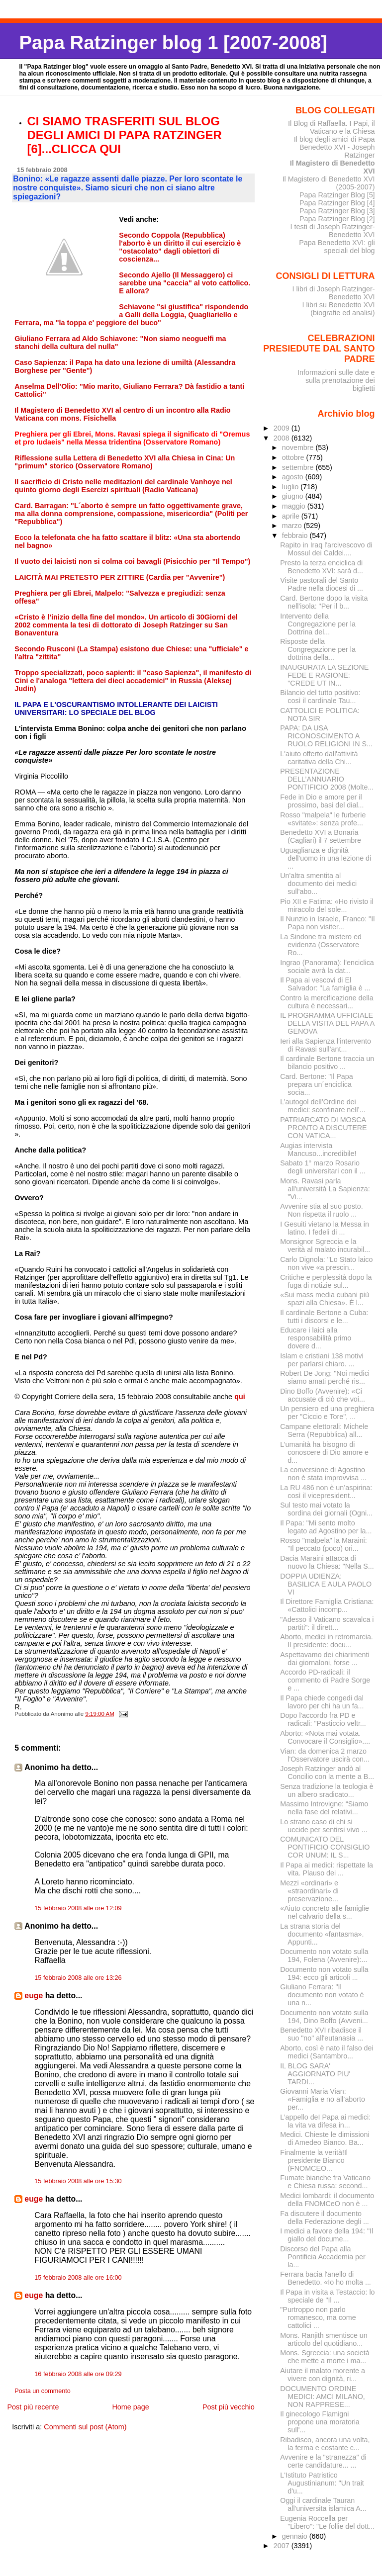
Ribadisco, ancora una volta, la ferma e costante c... (325, 2444)
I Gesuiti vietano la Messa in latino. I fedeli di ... (324, 1228)
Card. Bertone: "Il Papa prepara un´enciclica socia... (316, 1084)
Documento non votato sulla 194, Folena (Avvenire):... (324, 1955)
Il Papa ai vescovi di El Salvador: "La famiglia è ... (325, 984)
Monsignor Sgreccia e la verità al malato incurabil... (325, 1245)
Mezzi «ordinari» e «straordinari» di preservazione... (309, 1891)
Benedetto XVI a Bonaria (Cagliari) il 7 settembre (320, 836)
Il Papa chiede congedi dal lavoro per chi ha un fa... (322, 1702)
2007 (282, 2546)
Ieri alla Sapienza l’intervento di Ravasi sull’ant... (325, 1045)
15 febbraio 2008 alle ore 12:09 (77, 1908)
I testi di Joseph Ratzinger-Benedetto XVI (332, 231)
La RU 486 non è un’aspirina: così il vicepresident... (326, 1492)
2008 (282, 438)
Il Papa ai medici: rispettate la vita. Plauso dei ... (326, 1869)
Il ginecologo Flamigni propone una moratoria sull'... (320, 2422)
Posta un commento (42, 2391)
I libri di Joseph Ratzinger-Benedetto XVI (333, 293)
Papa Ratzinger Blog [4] (337, 203)
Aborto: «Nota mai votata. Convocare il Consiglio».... (325, 1737)
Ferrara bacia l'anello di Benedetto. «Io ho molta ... (325, 2278)
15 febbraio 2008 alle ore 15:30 (77, 2181)
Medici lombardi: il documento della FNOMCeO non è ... (327, 2200)
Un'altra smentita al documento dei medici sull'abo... (318, 883)
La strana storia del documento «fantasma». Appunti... (322, 1934)
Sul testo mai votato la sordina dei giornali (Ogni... (326, 1509)
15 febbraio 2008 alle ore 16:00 (77, 2277)
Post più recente (33, 2407)
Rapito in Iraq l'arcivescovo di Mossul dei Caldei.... (326, 549)
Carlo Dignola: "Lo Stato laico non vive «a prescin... (326, 1263)
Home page (130, 2407)
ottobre (294, 457)
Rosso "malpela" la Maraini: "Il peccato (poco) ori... (323, 1544)
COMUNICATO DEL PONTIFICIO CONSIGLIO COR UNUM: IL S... (325, 1847)
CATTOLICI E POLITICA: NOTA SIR (320, 714)
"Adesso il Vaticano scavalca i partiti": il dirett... (327, 1623)
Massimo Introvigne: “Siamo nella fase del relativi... (324, 1808)
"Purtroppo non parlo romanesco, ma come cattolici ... (318, 2317)
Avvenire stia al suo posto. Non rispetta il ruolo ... (321, 1210)
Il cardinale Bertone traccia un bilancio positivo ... (327, 1062)
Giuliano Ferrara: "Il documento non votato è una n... (322, 1995)
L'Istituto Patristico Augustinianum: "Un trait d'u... (322, 2483)
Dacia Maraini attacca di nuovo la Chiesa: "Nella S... (327, 1562)
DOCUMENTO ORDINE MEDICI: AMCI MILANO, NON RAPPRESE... (322, 2396)
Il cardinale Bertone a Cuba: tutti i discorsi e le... (324, 1317)
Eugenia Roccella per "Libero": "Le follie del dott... (327, 2522)
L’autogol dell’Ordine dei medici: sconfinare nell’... (322, 1106)
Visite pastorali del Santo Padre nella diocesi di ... (321, 584)
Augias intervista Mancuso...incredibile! (318, 1149)
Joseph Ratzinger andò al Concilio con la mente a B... (327, 1772)
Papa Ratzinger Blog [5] (337, 195)
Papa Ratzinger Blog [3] (337, 211)
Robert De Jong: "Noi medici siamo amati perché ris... (325, 1377)
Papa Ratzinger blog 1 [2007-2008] (173, 42)
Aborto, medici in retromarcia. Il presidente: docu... (326, 1641)
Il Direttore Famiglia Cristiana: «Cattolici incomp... (327, 1605)
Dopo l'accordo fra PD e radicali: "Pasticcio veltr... (323, 1719)
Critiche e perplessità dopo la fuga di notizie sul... (326, 1281)
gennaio (295, 2536)
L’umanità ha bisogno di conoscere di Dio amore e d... (324, 1452)
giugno (293, 496)
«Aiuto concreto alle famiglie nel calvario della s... (324, 1912)
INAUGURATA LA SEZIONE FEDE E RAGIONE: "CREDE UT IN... (324, 675)
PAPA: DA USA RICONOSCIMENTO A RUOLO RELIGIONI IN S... (326, 736)
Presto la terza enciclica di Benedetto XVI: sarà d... (321, 567)
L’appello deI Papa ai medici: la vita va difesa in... (325, 2121)
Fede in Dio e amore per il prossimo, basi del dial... (322, 801)
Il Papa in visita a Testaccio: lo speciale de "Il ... (327, 2296)
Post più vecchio (228, 2407)
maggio (294, 506)
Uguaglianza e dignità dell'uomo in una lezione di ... (325, 858)
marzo (293, 526)
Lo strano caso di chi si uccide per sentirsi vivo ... (323, 1826)
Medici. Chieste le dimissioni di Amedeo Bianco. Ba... (324, 2138)
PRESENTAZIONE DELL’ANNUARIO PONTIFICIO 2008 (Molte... (327, 779)
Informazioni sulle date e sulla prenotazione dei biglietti (336, 380)
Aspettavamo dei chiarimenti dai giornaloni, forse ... (324, 1659)
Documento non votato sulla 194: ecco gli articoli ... (324, 1973)
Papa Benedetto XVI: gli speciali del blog (337, 247)
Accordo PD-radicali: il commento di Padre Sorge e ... (325, 1680)
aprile (291, 516)
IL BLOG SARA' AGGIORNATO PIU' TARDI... (315, 2074)
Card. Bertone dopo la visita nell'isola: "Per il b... (324, 602)
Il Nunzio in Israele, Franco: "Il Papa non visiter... (327, 923)
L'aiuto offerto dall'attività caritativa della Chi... (319, 758)
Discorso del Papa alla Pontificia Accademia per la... (322, 2257)
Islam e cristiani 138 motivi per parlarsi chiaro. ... (321, 1360)
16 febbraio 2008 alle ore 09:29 (77, 2374)
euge (33, 1995)
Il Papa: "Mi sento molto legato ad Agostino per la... (326, 1527)
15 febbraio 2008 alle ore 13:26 (77, 1977)
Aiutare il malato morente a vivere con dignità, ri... (322, 2375)
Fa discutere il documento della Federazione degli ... (324, 2217)
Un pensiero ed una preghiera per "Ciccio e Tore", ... (327, 1413)
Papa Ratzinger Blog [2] (337, 219)
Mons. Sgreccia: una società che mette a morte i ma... (324, 2357)
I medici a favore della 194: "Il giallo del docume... (326, 2235)
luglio (291, 487)
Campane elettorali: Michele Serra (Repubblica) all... (324, 1430)
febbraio (296, 535)
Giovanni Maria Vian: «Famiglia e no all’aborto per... (322, 2099)
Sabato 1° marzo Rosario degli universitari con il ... (322, 1167)
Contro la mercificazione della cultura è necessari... (326, 1002)
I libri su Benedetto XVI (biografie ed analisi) (338, 309)
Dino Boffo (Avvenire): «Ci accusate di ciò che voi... (322, 1395)
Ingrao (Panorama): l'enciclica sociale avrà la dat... (327, 967)
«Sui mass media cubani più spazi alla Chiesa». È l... (324, 1299)
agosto (293, 477)
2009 (282, 428)
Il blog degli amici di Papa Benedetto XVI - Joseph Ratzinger (334, 147)
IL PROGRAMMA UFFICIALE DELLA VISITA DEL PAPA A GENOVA (327, 1023)
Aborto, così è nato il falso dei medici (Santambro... (326, 2052)
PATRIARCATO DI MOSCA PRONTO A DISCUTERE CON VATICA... (323, 1128)
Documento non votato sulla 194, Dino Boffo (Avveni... (324, 2017)
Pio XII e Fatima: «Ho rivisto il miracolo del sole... (326, 905)
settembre (299, 467)
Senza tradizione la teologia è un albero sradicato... (326, 1790)
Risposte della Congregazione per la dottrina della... (318, 649)
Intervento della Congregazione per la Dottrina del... (318, 624)
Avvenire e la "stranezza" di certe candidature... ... (323, 2461)
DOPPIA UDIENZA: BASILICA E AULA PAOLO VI (326, 1584)
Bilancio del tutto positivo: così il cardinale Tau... (320, 697)
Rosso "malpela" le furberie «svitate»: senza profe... (323, 819)
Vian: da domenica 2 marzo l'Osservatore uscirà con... (325, 1755)
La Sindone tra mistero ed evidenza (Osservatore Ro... (321, 945)
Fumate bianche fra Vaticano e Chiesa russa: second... (325, 2182)
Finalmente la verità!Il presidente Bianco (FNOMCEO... (314, 2160)
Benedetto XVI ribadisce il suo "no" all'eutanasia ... (321, 2034)
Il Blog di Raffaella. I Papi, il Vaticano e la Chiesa (331, 127)
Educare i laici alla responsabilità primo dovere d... (315, 1338)
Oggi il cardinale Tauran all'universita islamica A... (323, 2504)
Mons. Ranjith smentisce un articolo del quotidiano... (323, 2339)
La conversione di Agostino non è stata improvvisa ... (323, 1474)
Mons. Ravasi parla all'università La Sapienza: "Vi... (325, 1189)
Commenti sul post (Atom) (85, 2427)
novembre (299, 447)
